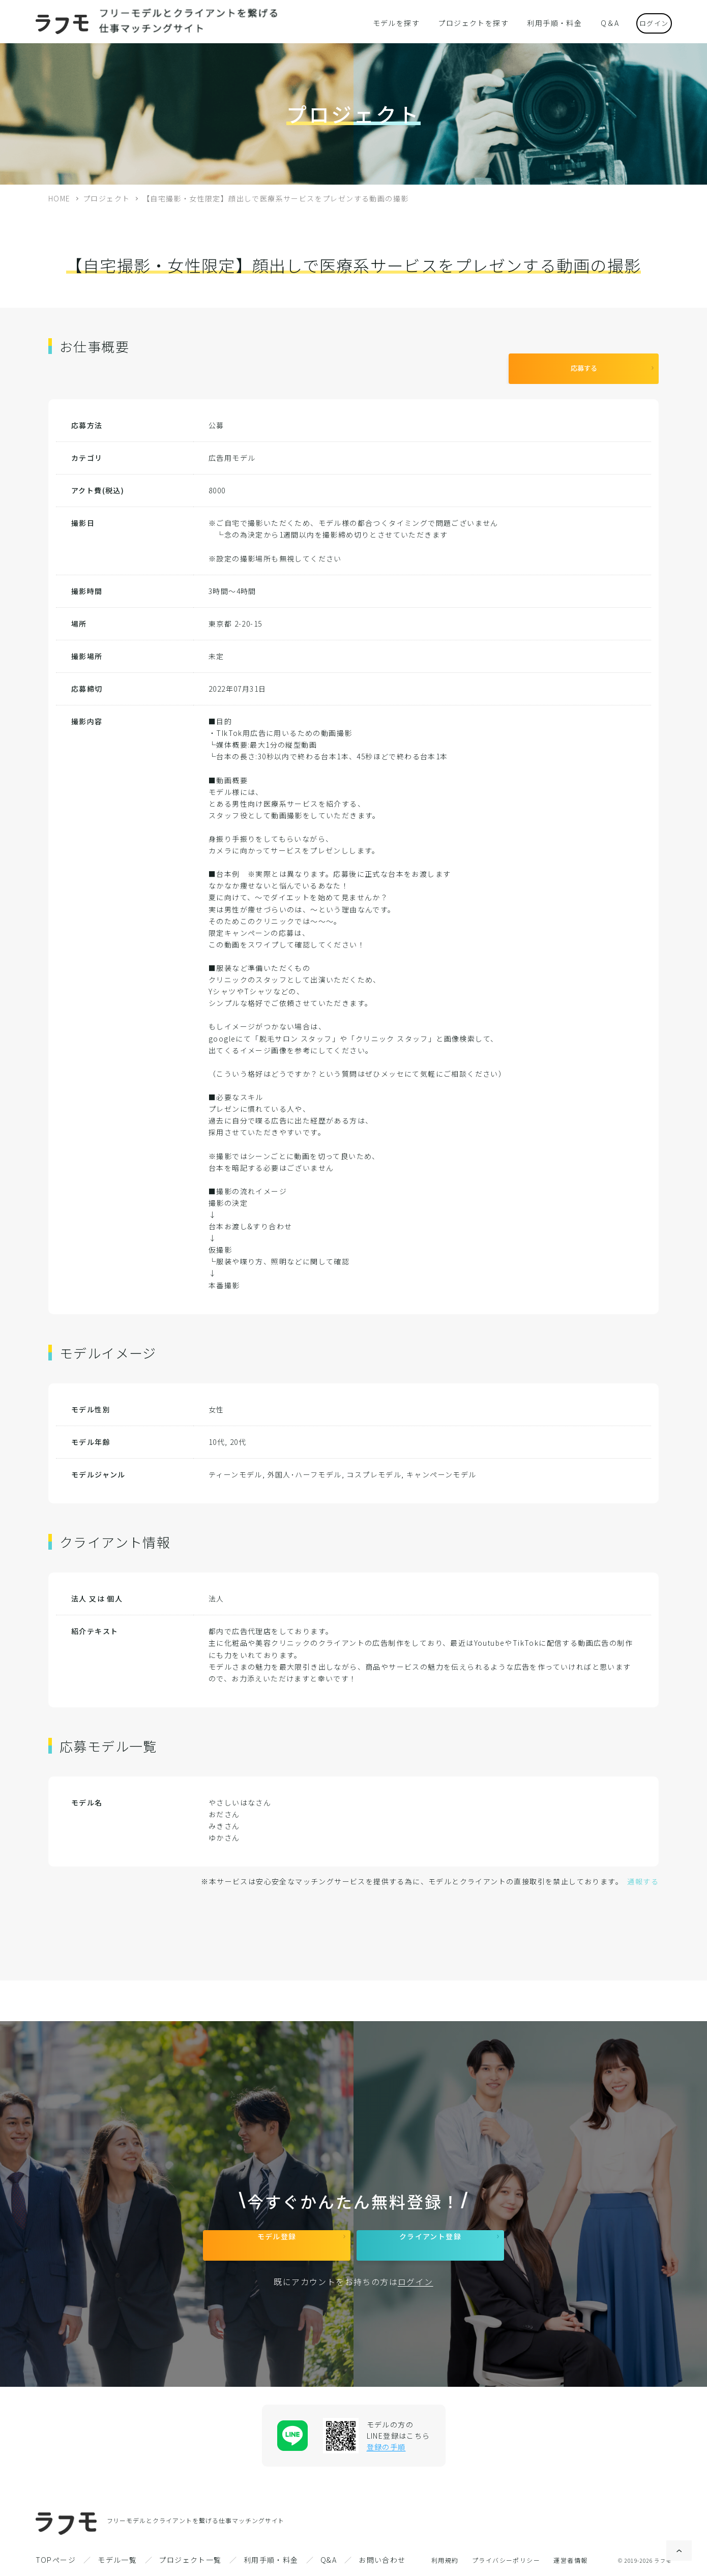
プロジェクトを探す (473, 22)
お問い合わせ (382, 2560)
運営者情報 (570, 2560)
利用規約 (445, 2560)
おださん (224, 1806)
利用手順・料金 (547, 22)
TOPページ (56, 2560)
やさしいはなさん (240, 1795)
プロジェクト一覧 (190, 2560)
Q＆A (596, 22)
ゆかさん (224, 1830)
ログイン (646, 22)
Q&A (328, 2560)
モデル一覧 (117, 2560)
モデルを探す (403, 22)
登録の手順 (386, 2447)
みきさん (224, 1818)
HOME (59, 198)
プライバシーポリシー (506, 2560)
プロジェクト (106, 198)
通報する (643, 1874)
